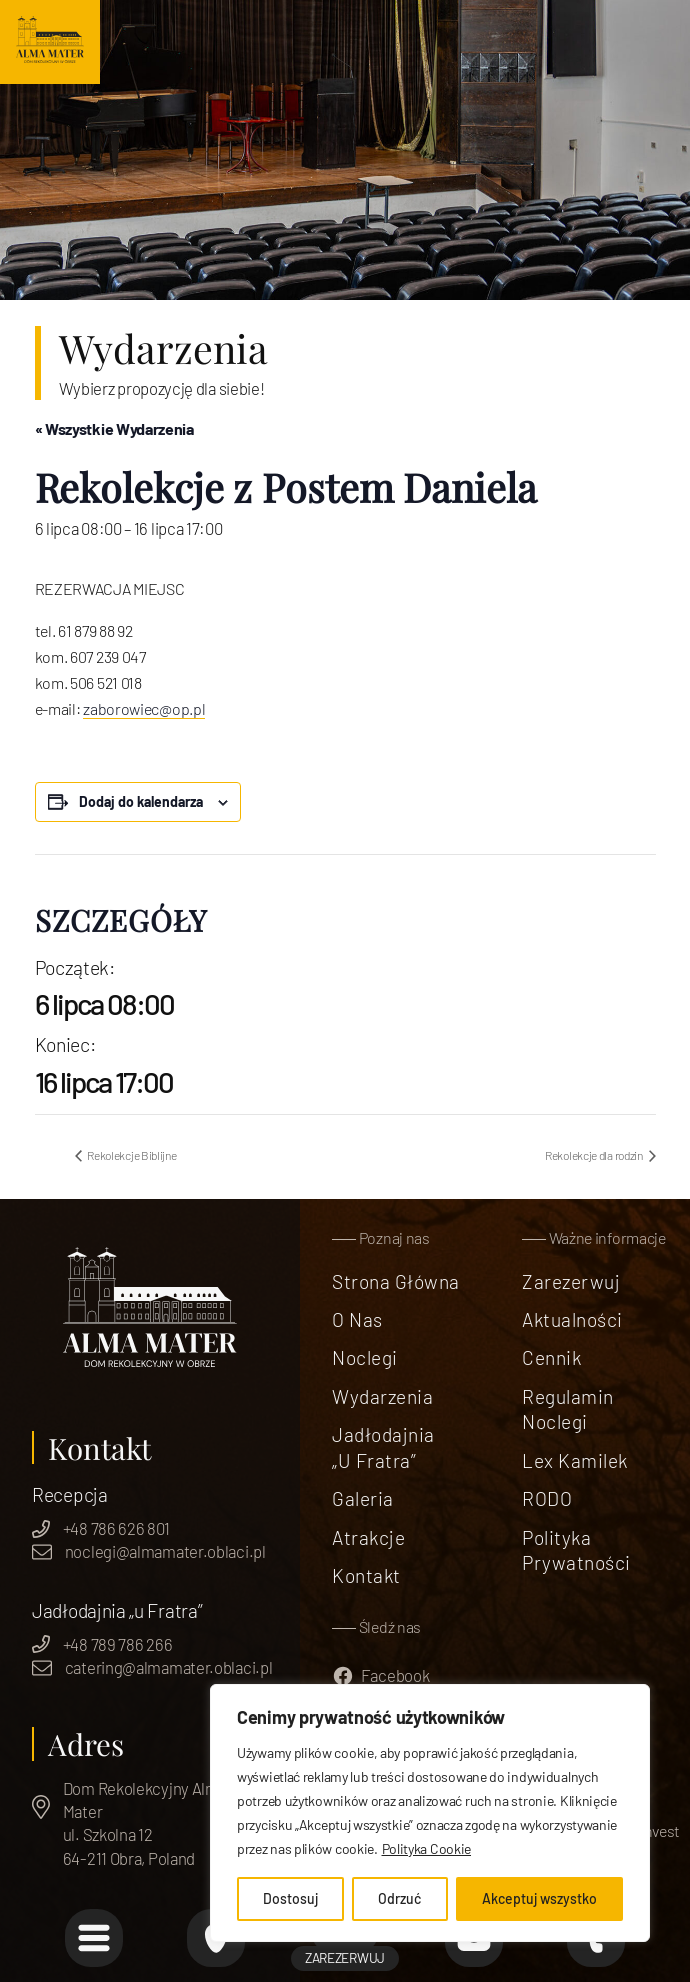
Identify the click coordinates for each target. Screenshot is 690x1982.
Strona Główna (395, 1281)
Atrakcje (368, 1537)
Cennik (551, 1357)
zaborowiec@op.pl (144, 708)
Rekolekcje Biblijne (131, 1155)
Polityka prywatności (576, 1550)
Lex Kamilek (574, 1460)
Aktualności (572, 1319)
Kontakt (366, 1575)
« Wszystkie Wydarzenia (114, 428)
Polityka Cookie (427, 1848)
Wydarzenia (382, 1396)
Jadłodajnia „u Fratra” (383, 1447)
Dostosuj (290, 1898)
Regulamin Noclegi (567, 1409)
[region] (430, 1813)
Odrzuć (399, 1898)
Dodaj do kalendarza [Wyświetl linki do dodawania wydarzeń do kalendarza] (141, 801)
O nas (357, 1319)
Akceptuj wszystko (539, 1898)
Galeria (362, 1498)
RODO (547, 1498)
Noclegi (364, 1357)
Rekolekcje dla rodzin (594, 1155)
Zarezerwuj (571, 1281)
